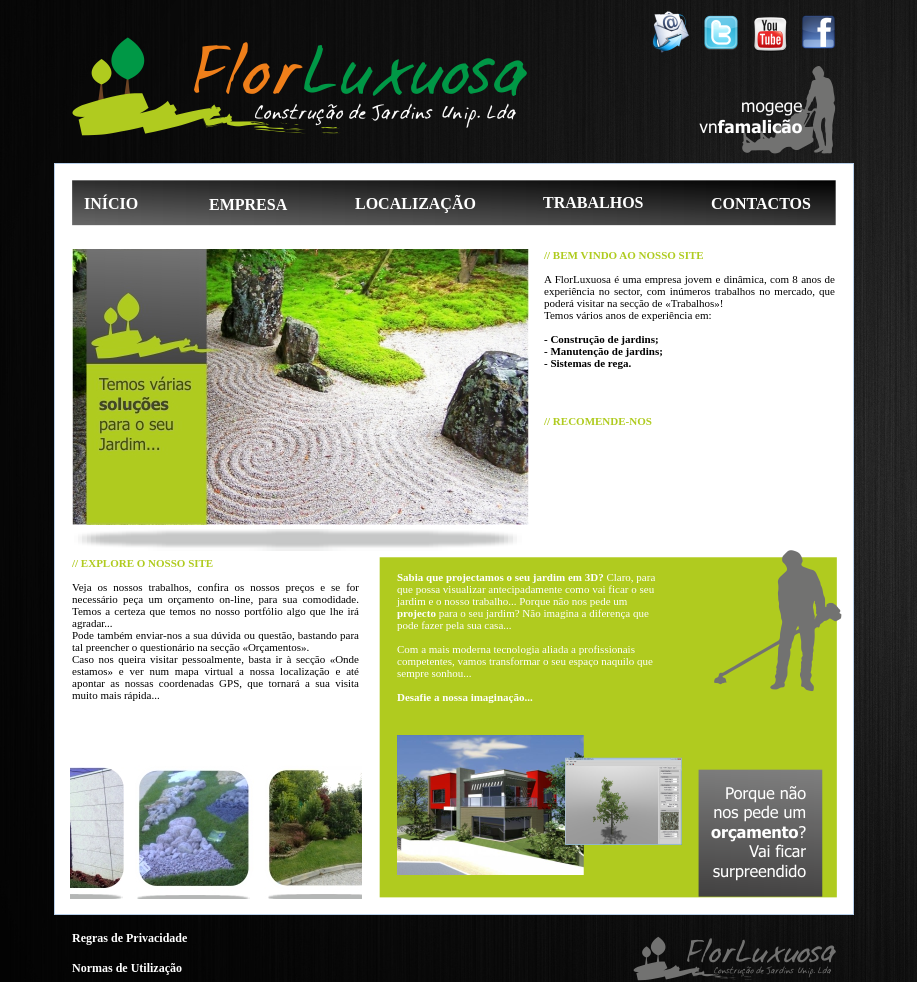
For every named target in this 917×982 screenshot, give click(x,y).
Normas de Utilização (127, 968)
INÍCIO (111, 203)
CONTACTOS (761, 203)
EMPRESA (248, 204)
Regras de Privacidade (129, 938)
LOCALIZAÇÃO (415, 203)
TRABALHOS (593, 202)
